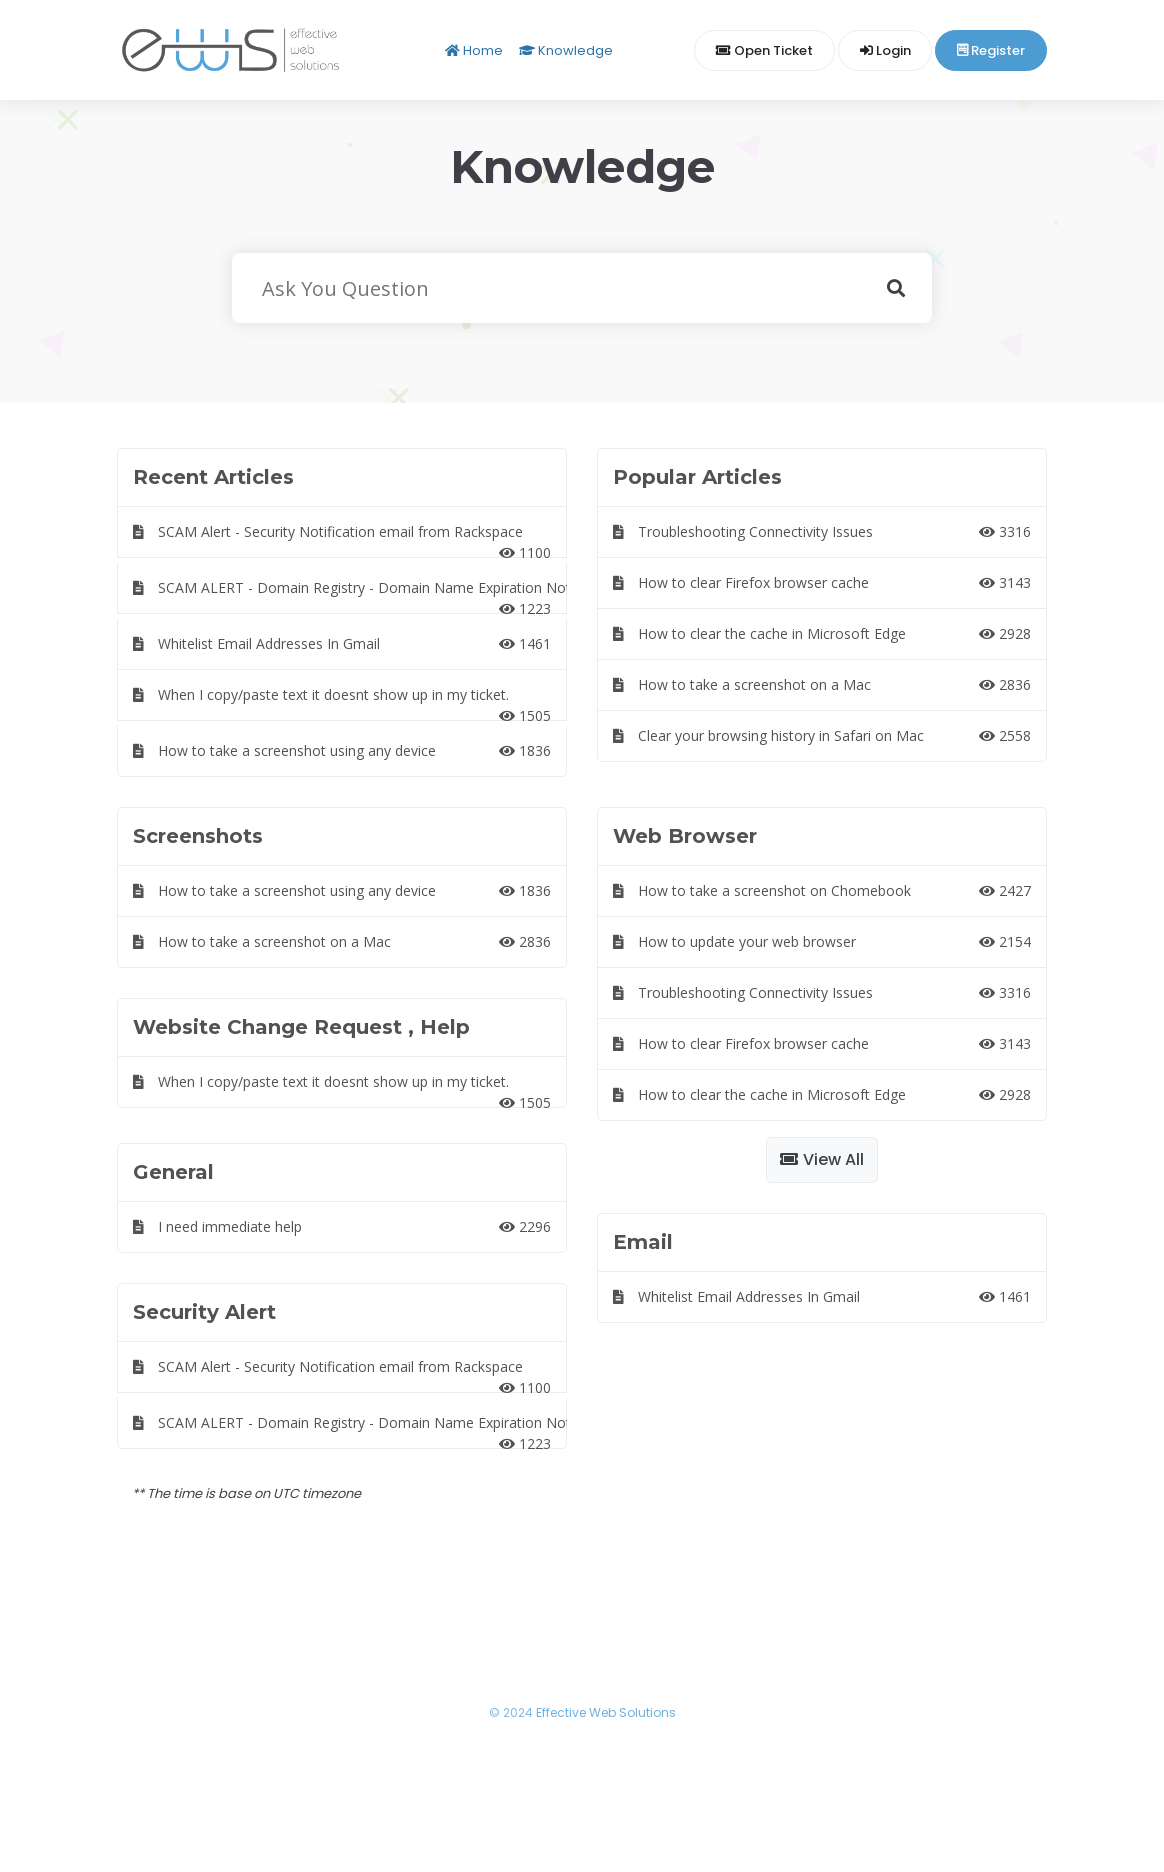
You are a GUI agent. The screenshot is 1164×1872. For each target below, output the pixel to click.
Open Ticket (764, 50)
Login (885, 50)
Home (474, 50)
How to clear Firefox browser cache (822, 582)
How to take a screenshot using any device (342, 750)
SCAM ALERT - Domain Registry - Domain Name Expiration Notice (350, 596)
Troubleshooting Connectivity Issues (822, 531)
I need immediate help (342, 1226)
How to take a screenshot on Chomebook (822, 890)
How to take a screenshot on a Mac (822, 684)
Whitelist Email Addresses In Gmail (342, 643)
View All (822, 1159)
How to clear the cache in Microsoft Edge (822, 633)
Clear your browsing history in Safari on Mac (822, 735)
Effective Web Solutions (606, 1712)
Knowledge (566, 50)
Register (991, 50)
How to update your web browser (822, 941)
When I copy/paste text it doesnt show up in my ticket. (342, 703)
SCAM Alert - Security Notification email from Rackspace (342, 540)
